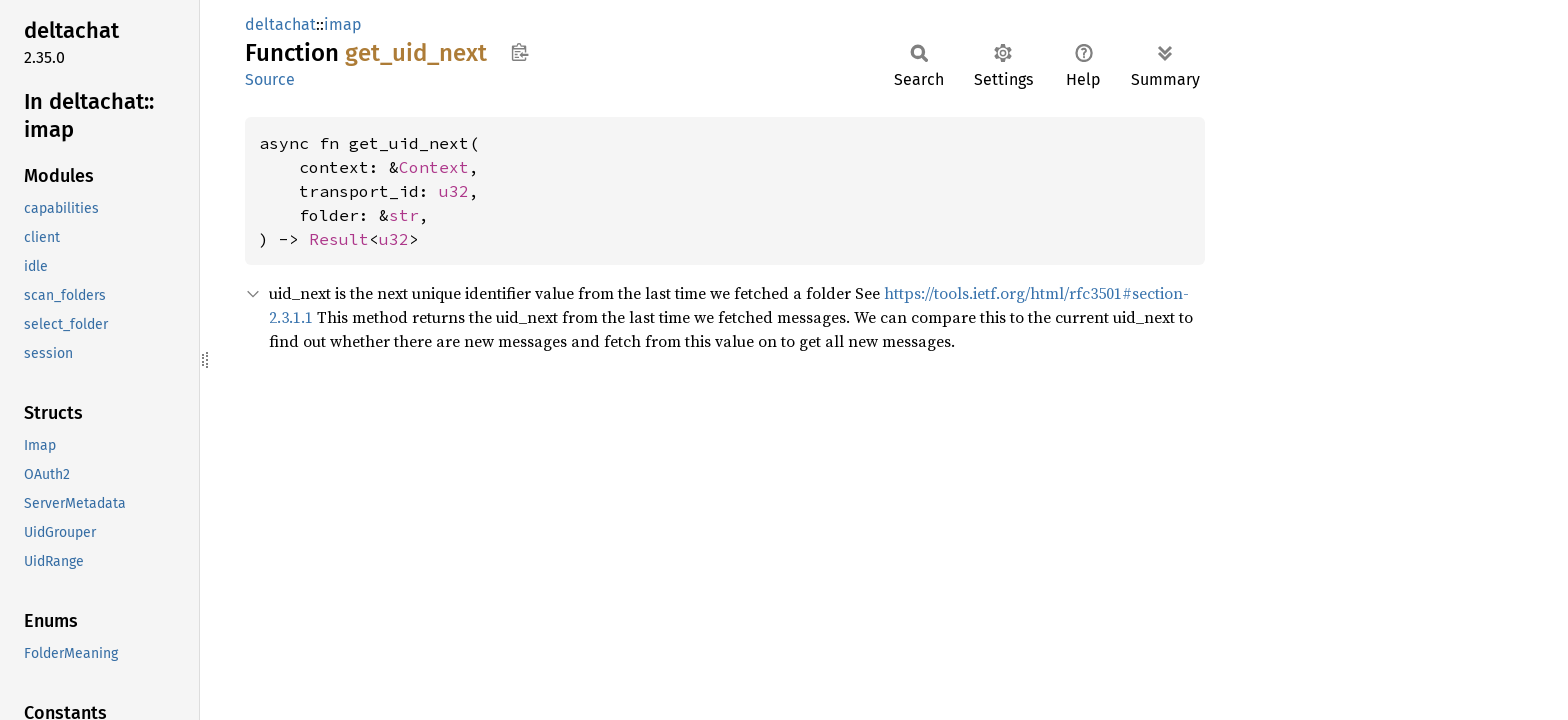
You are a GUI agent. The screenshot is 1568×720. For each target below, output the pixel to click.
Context (434, 167)
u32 (454, 191)
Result (339, 239)
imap (343, 24)
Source (270, 79)
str (404, 215)
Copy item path (519, 52)
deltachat (280, 24)
